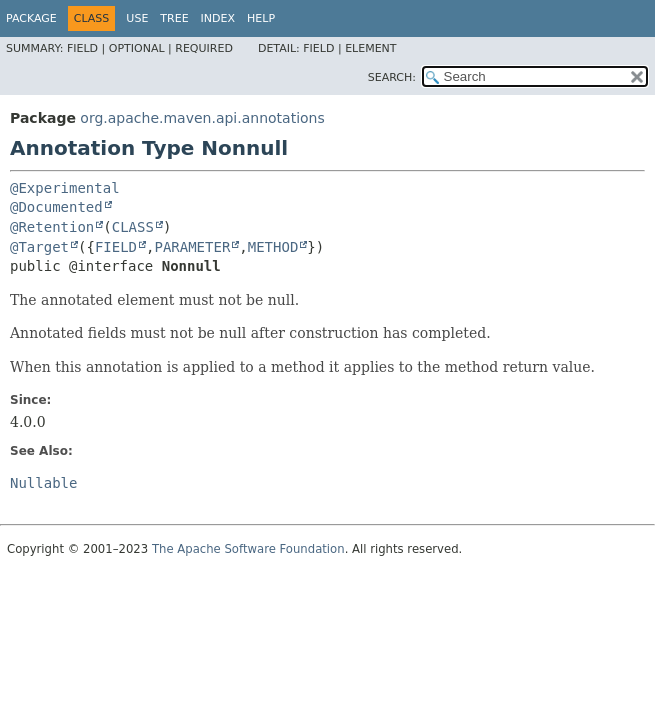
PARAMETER (192, 247)
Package (31, 18)
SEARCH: (392, 77)
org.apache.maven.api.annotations (202, 118)
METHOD (273, 247)
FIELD (116, 247)
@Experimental (65, 188)
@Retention (52, 227)
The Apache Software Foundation (248, 549)
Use (137, 18)
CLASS (133, 227)
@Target (39, 247)
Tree (174, 18)
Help (261, 18)
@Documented (56, 207)
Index (218, 18)
